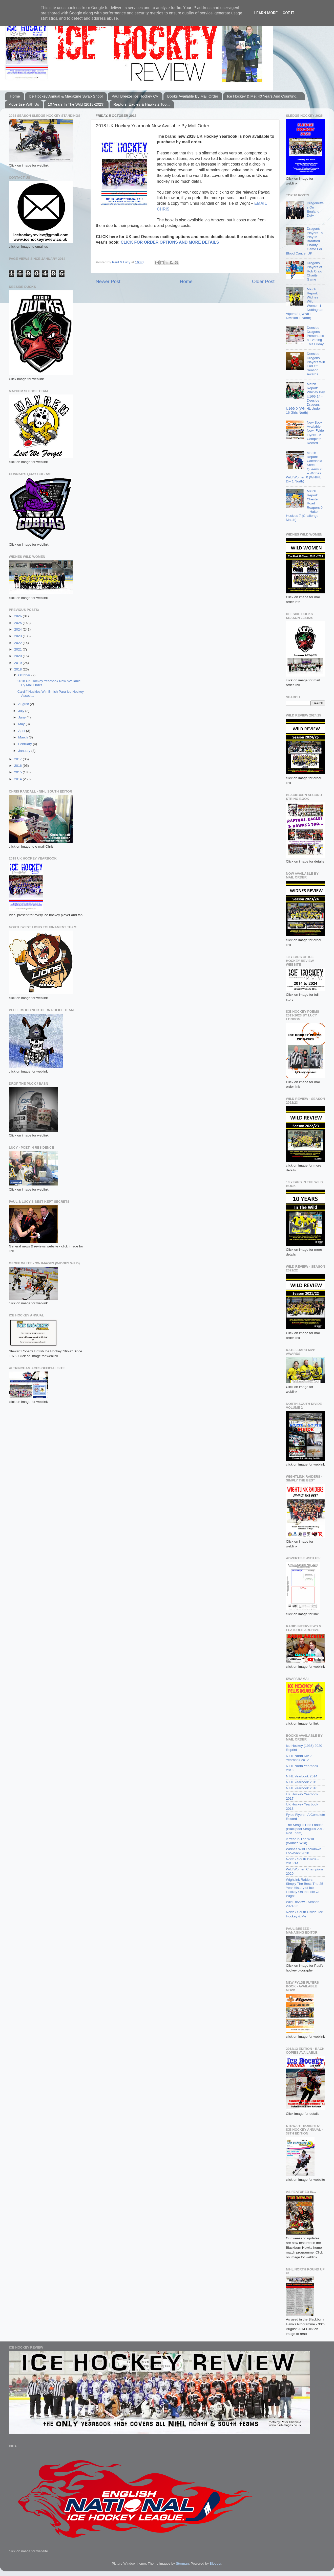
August (24, 704)
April (22, 731)
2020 (18, 656)
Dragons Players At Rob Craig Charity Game (314, 271)
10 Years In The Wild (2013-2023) (76, 104)
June (22, 717)
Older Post (263, 281)
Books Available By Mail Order (192, 96)
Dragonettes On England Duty (315, 209)
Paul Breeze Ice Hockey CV (135, 96)
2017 (18, 759)
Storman (182, 2563)
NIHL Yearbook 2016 (301, 1788)
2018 (18, 669)
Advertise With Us (24, 104)
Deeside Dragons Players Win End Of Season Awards (316, 364)
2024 (18, 629)
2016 (18, 766)
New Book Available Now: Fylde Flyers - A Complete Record (315, 433)
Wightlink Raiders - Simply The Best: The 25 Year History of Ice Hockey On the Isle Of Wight (304, 1888)
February (25, 744)
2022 (18, 643)
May (22, 724)
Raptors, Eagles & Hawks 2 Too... (141, 104)
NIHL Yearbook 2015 (301, 1782)
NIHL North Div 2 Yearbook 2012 (299, 1758)
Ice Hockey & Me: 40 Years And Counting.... (264, 96)
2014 (18, 779)
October (24, 675)
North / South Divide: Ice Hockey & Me (304, 1914)
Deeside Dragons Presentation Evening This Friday (315, 336)
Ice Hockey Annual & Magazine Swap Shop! (66, 96)
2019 (18, 663)
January (24, 751)
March (23, 737)
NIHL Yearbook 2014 (301, 1776)
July (21, 711)
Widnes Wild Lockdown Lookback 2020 (303, 1851)
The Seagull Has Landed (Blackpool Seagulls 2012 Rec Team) (305, 1829)
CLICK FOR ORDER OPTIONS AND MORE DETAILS (170, 242)
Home (15, 96)
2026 (18, 616)
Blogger (215, 2563)
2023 (18, 636)
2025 (18, 623)
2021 (18, 649)
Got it (288, 13)
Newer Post (108, 281)
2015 (18, 772)
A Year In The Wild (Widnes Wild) (300, 1841)
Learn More (266, 13)
